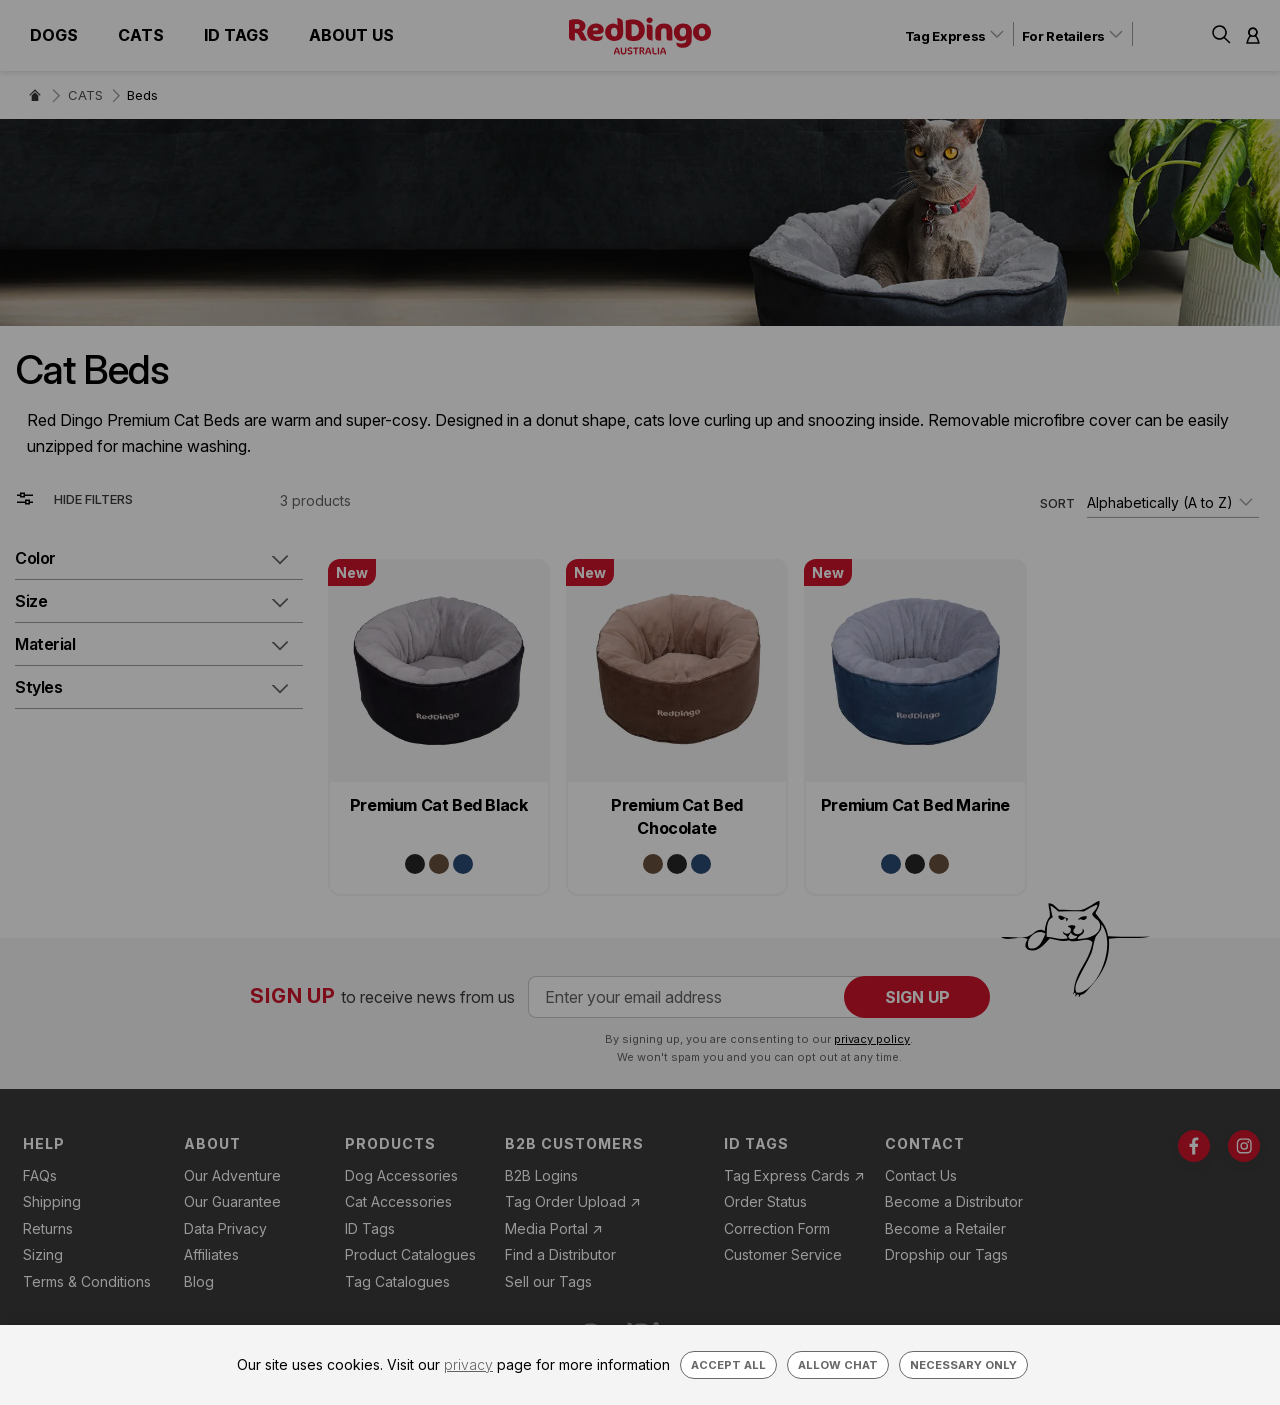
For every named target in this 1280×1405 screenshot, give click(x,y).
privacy (468, 1364)
